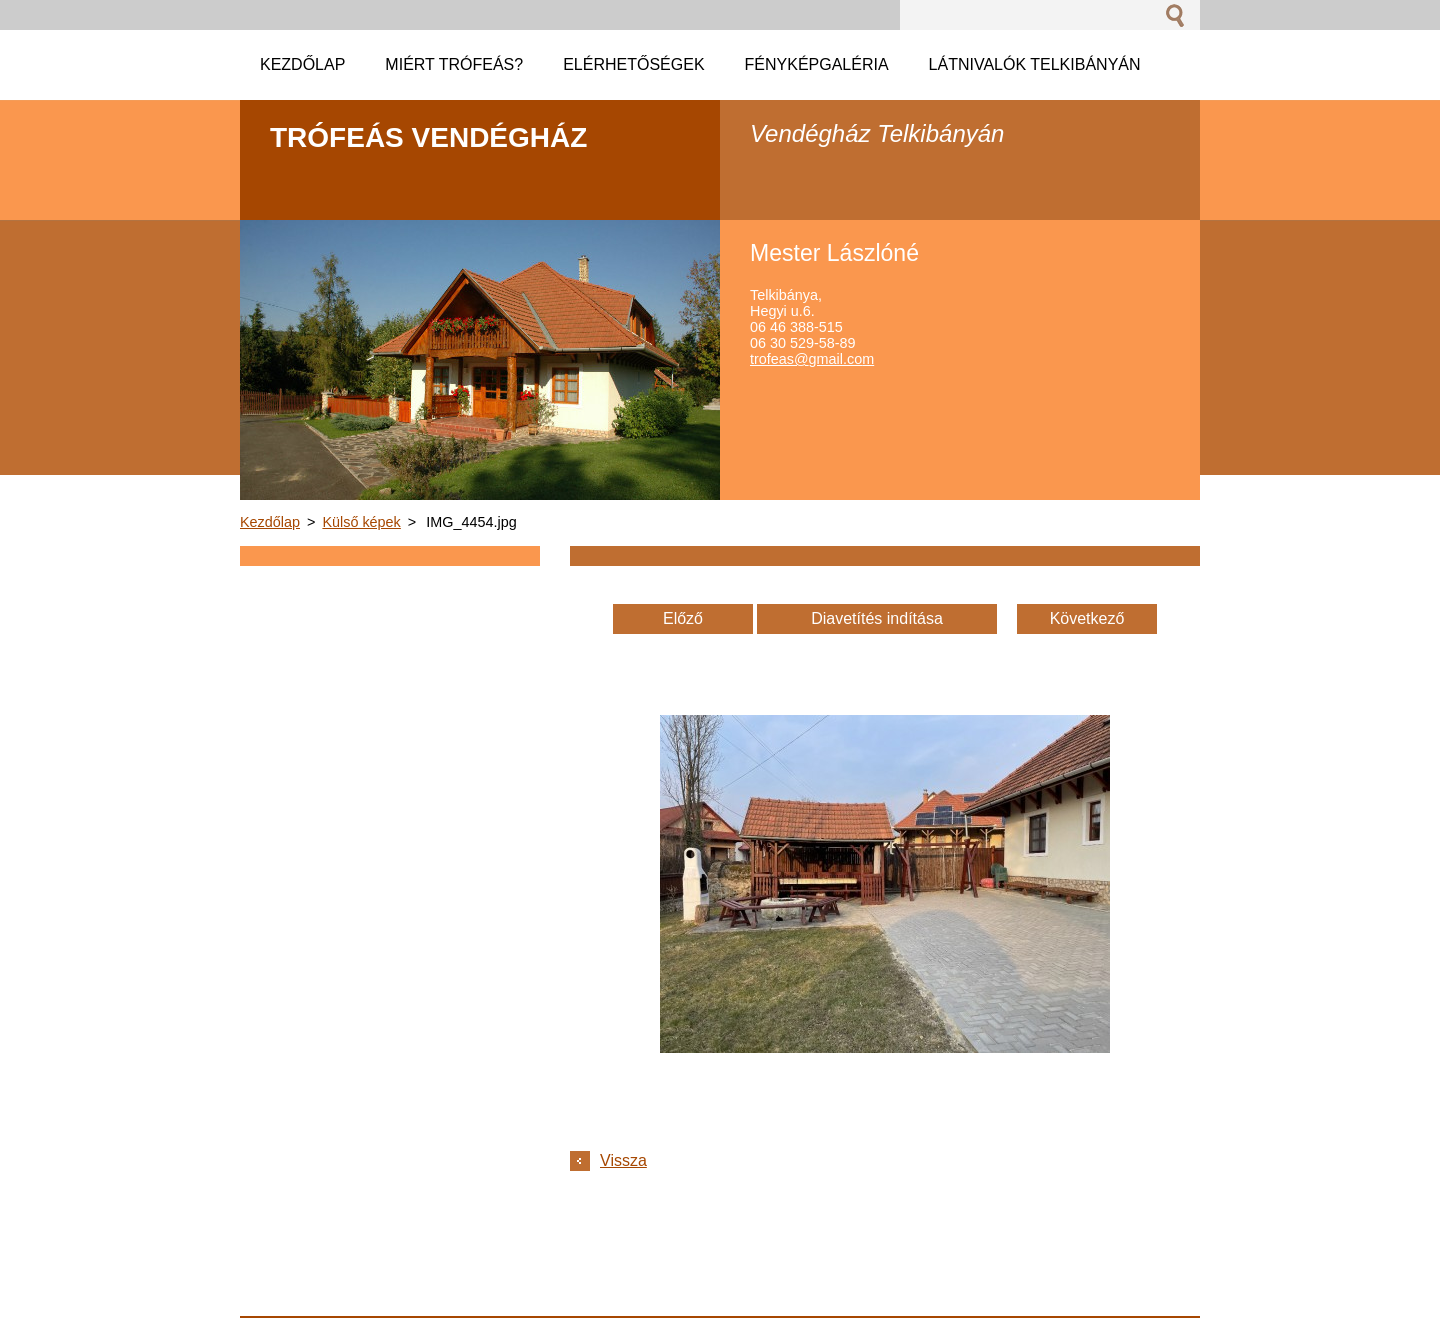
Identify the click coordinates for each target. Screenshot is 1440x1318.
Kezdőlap (270, 522)
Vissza (623, 1160)
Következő (1087, 618)
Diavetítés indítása (877, 618)
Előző (683, 618)
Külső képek (361, 522)
